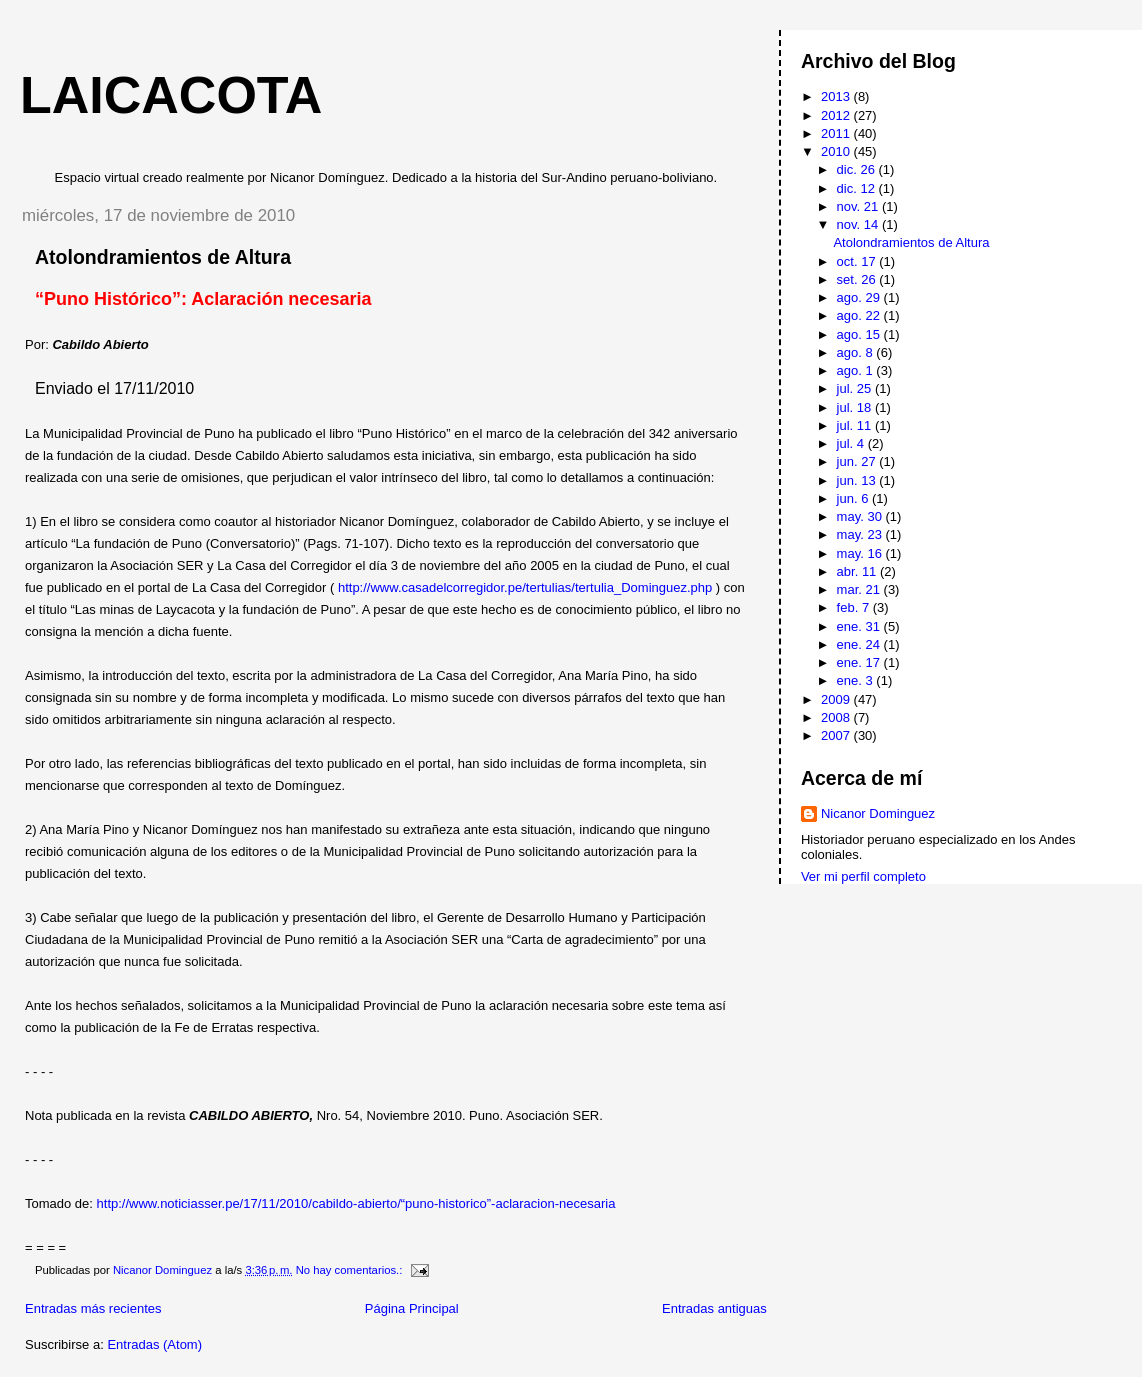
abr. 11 (858, 571)
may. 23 (861, 534)
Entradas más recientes (93, 1308)
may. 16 (861, 553)
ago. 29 (860, 297)
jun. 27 (858, 461)
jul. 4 (852, 443)
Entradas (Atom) (154, 1344)
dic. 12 (858, 188)
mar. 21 (860, 589)
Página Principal (412, 1308)
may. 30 (861, 516)
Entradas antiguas (714, 1308)
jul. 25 (856, 388)
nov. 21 (859, 206)
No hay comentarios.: (351, 1270)
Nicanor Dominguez (878, 813)
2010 (837, 151)
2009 (837, 699)
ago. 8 (857, 352)
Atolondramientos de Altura (163, 257)
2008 (837, 717)
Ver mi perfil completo (863, 876)
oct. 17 (858, 261)
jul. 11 (856, 425)
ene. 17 (860, 662)
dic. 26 (858, 169)
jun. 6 (854, 498)
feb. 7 (855, 607)
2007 (837, 735)
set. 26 (858, 279)
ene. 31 (860, 626)
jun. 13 (858, 480)
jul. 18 (856, 407)
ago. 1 (857, 370)
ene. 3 (857, 680)
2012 (837, 115)
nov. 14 (859, 224)
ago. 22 (860, 315)
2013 (837, 96)
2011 (837, 133)
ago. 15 (860, 334)
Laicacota (171, 95)
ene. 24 (860, 644)
